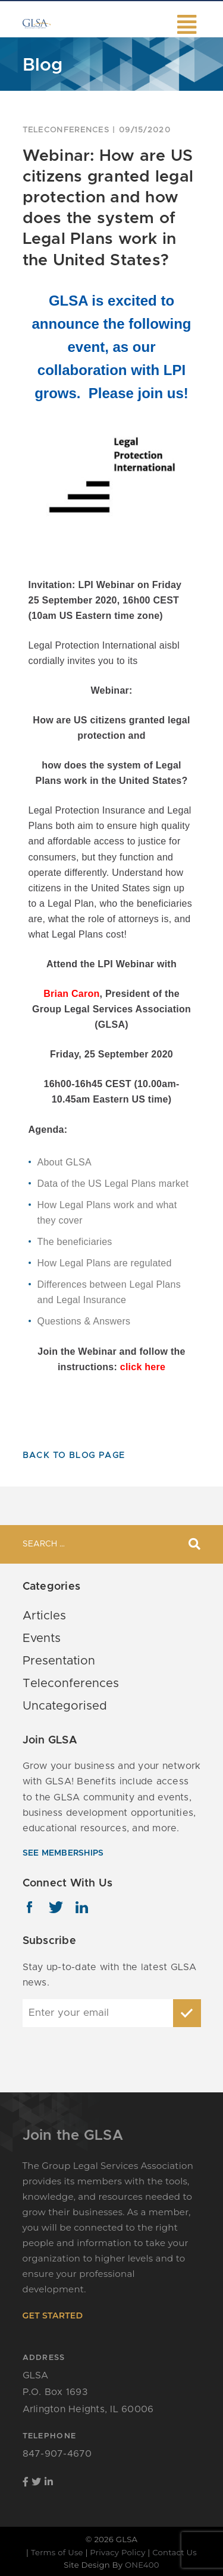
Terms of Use (57, 2552)
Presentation (59, 1661)
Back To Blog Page (74, 1455)
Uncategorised (65, 1706)
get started (53, 2315)
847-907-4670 (57, 2454)
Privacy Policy (117, 2552)
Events (42, 1638)
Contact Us (174, 2552)
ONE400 (142, 2564)
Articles (44, 1616)
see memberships (63, 1853)
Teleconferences (66, 130)
